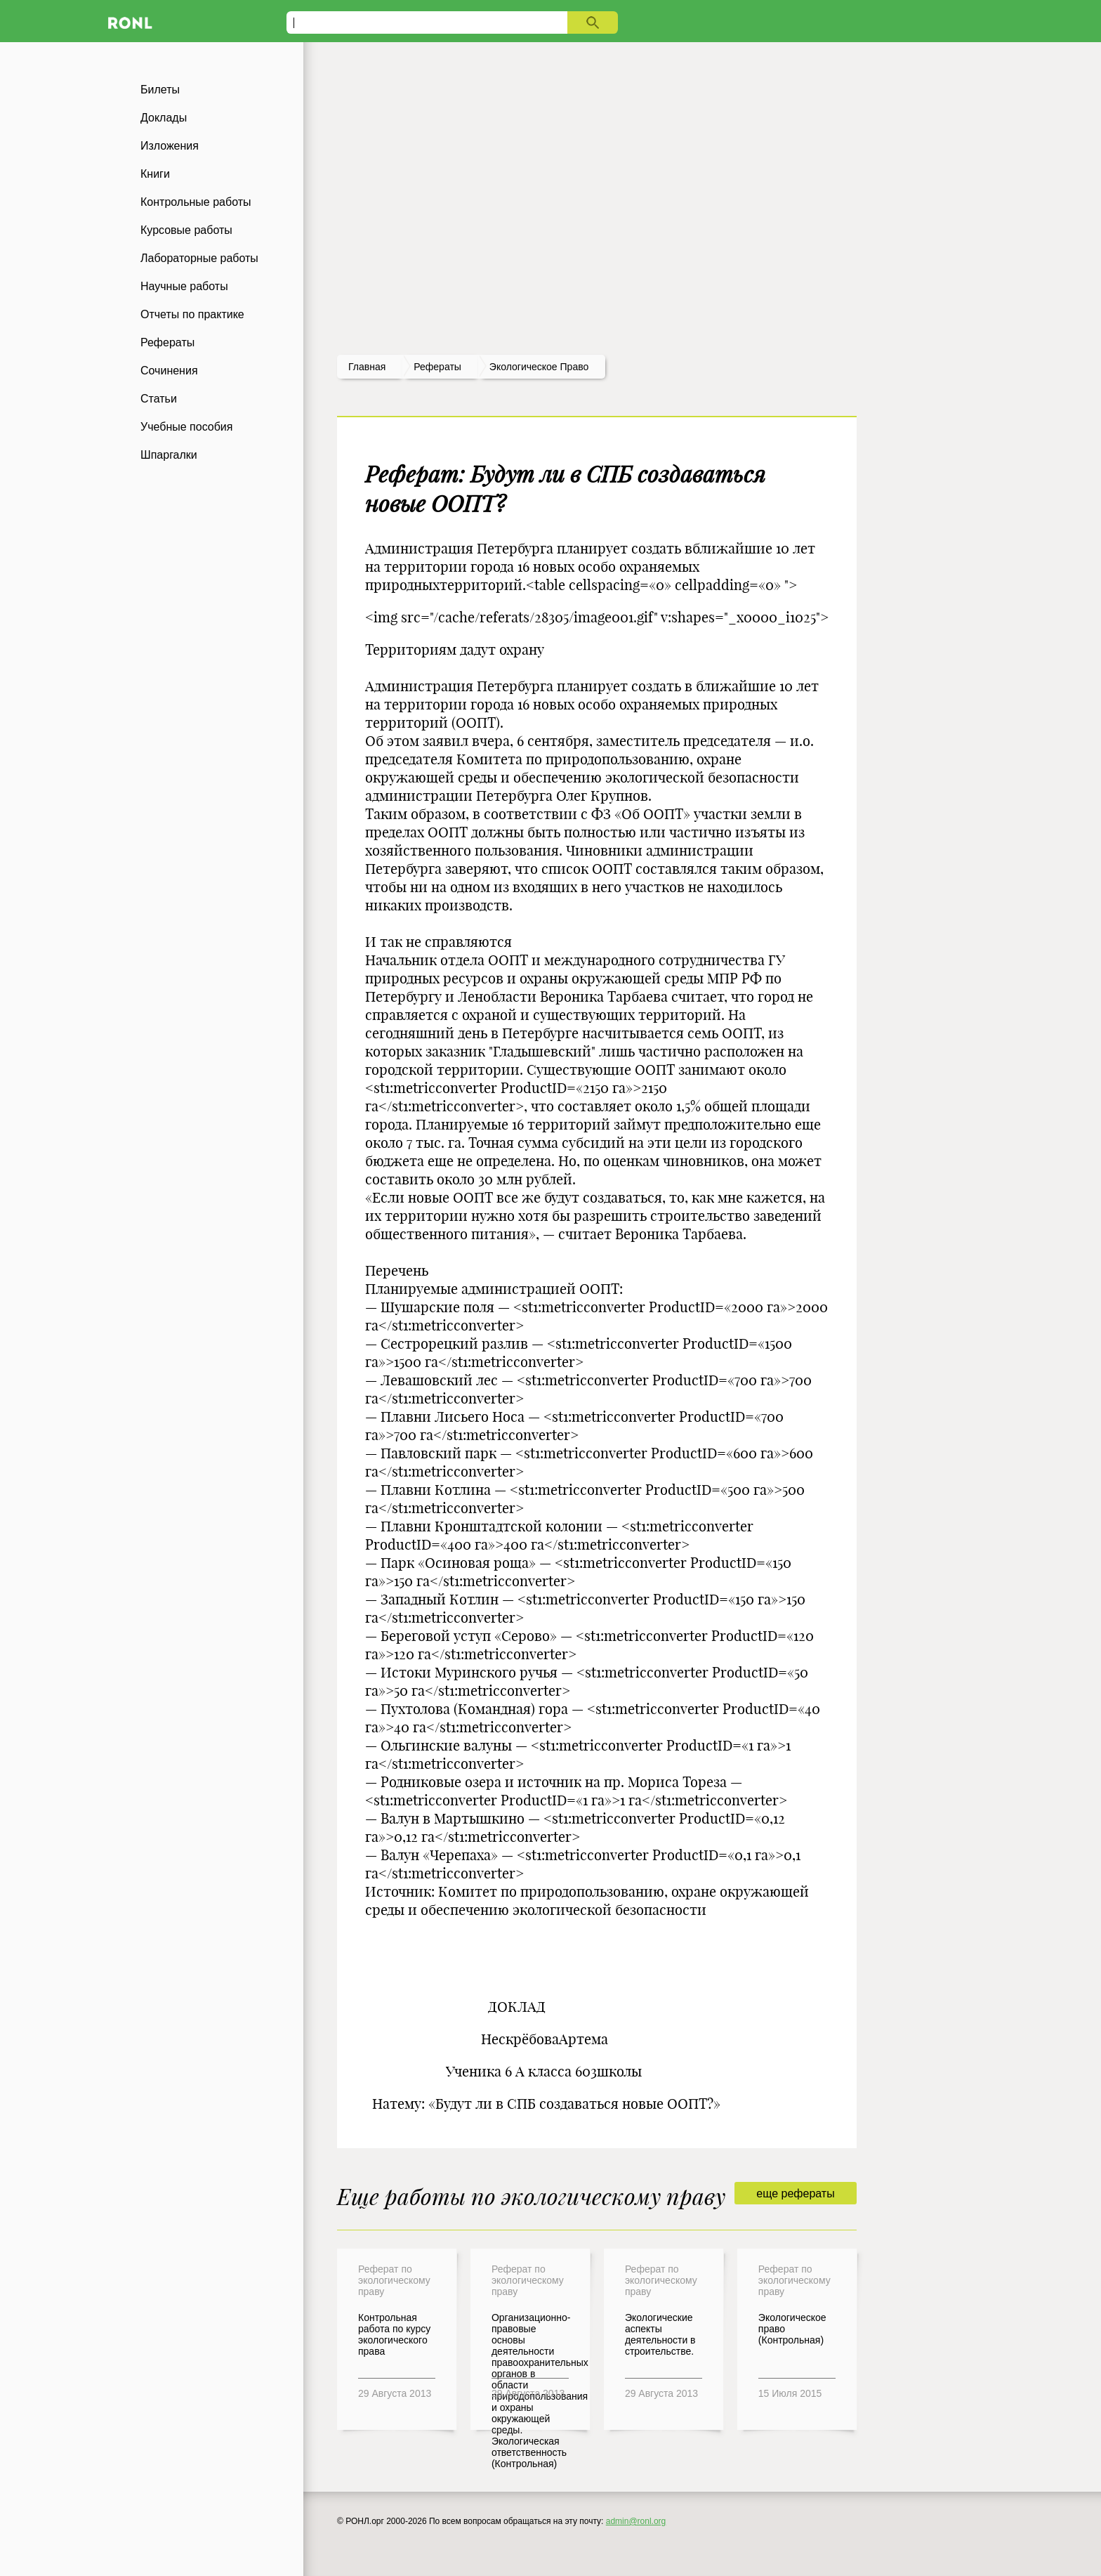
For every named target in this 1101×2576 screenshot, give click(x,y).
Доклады (163, 118)
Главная (366, 366)
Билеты (160, 90)
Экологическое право (538, 366)
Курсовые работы (186, 230)
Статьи (158, 399)
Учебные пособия (186, 427)
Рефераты (167, 342)
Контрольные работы (195, 202)
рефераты (437, 366)
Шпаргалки (168, 455)
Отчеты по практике (192, 314)
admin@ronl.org (636, 2521)
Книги (155, 174)
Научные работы (184, 286)
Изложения (169, 146)
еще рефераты (795, 2193)
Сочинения (169, 371)
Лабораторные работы (199, 258)
